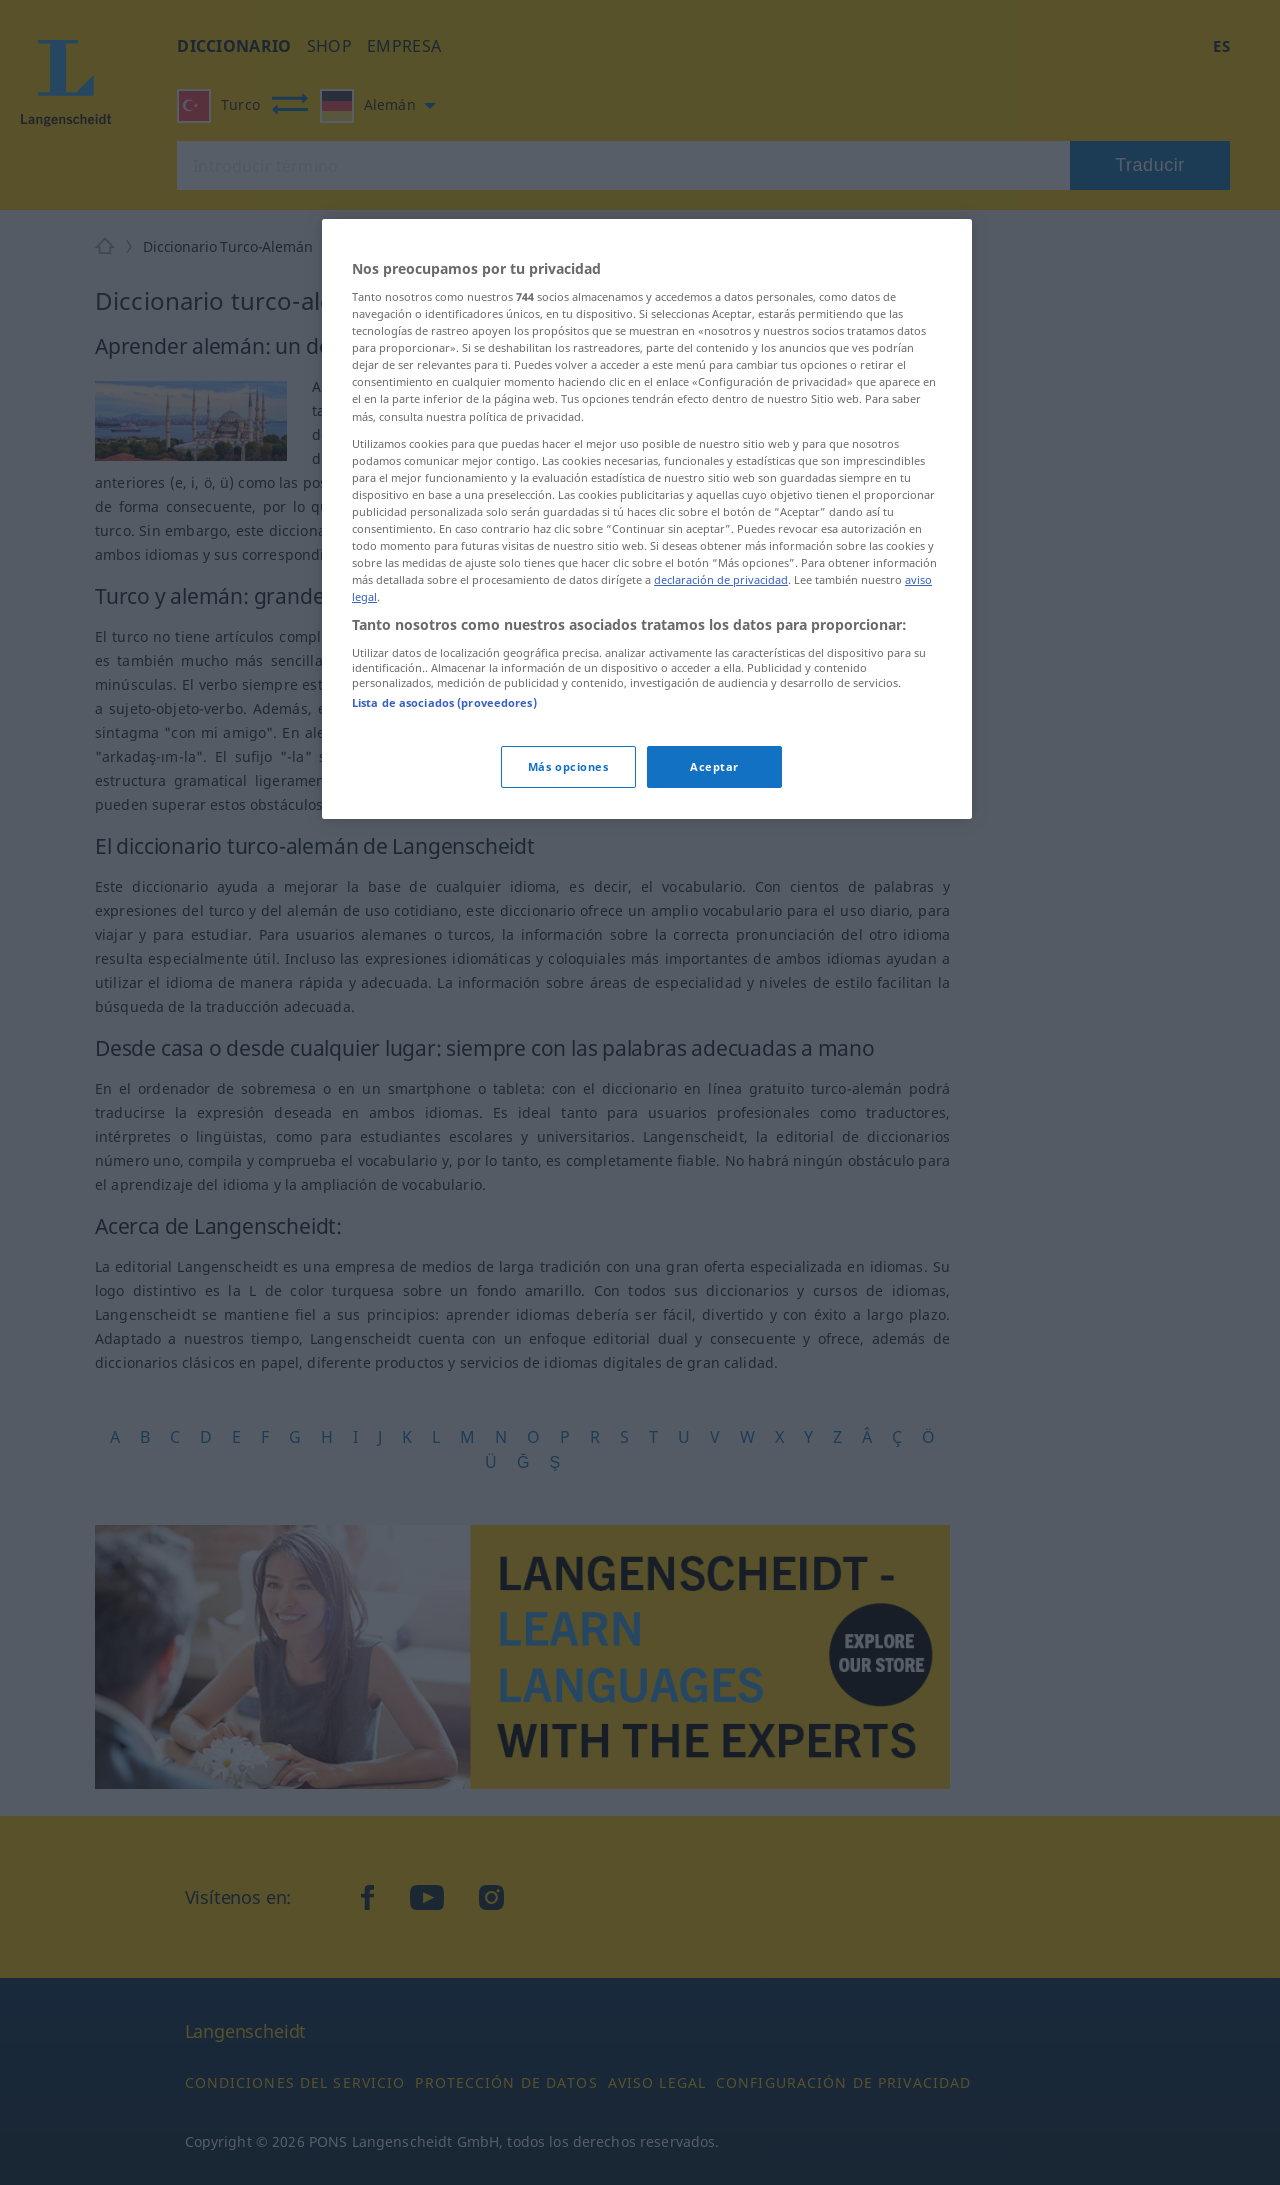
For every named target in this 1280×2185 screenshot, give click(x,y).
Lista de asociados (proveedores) (444, 702)
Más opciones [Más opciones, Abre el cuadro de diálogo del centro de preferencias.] (568, 766)
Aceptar (714, 766)
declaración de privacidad (721, 579)
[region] (647, 519)
